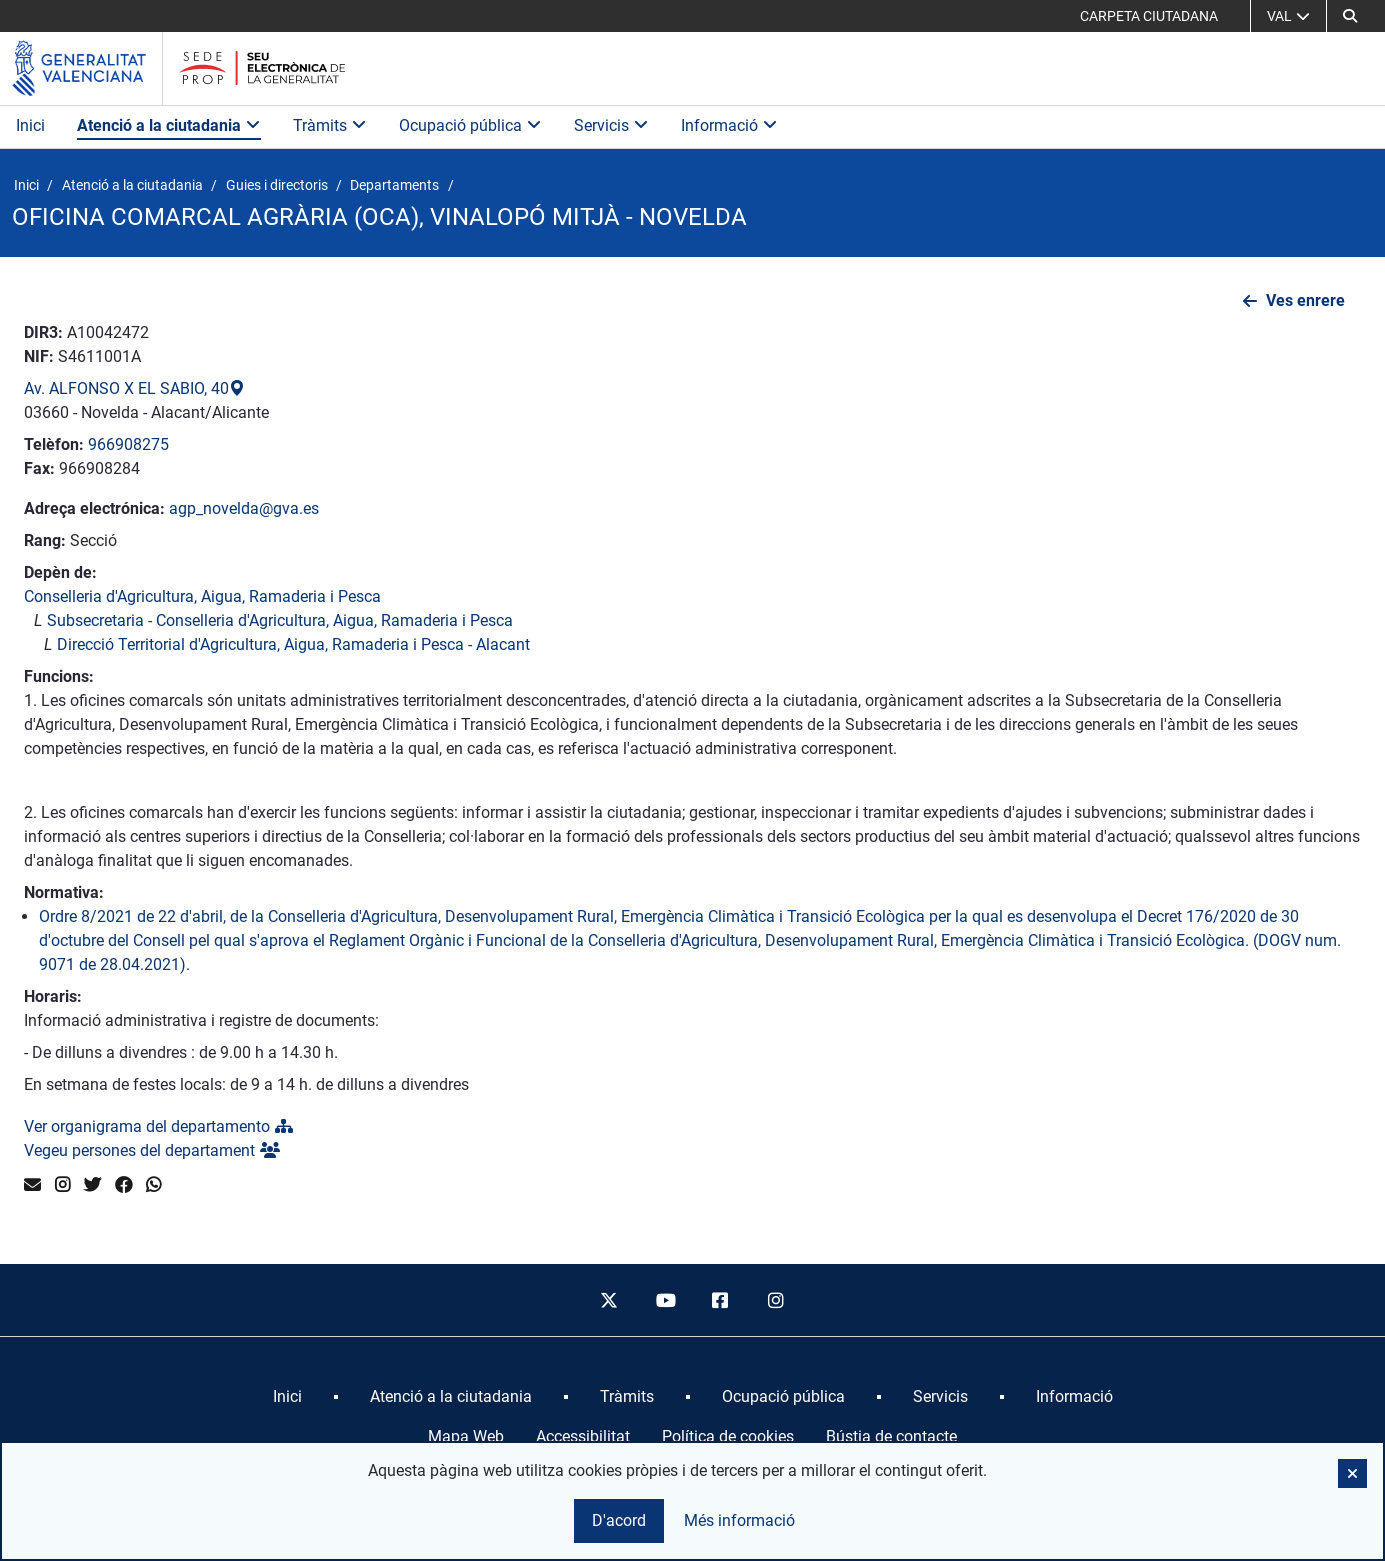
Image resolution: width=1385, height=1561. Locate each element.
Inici (30, 125)
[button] (1350, 16)
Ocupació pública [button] (470, 125)
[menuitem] (287, 1397)
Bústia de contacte (891, 1436)
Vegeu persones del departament (152, 1150)
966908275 (128, 444)
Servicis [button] (611, 125)
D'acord (619, 1520)
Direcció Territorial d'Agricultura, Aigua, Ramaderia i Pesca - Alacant (293, 644)
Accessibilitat (583, 1436)
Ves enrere (1305, 300)
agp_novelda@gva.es (244, 508)
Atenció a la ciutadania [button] (169, 125)
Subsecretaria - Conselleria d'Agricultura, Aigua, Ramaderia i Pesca (280, 620)
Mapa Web (466, 1436)
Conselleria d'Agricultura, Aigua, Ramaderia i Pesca (202, 596)
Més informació (739, 1520)
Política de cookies (728, 1436)
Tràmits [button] (330, 125)
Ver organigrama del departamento (158, 1126)
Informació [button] (729, 125)
